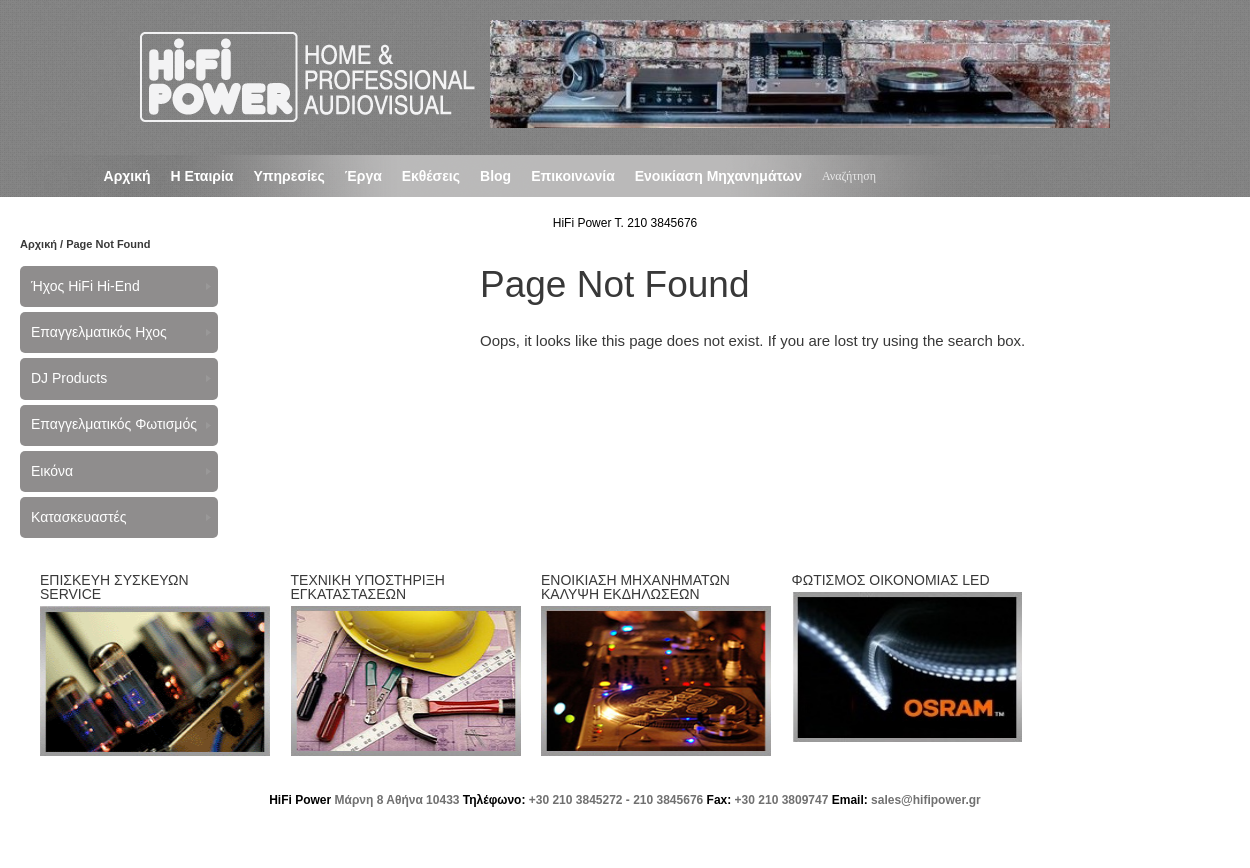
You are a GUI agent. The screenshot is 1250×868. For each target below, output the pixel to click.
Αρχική (127, 176)
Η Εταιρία (202, 176)
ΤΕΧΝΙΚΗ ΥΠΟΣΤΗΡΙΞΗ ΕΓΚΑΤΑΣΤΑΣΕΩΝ (368, 587)
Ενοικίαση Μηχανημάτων (718, 176)
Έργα (363, 176)
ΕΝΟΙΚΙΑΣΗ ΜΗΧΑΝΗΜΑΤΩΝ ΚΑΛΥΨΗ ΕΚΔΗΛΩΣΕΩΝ (635, 587)
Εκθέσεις (431, 176)
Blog (495, 176)
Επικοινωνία (573, 176)
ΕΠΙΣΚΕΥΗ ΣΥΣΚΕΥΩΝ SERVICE (114, 587)
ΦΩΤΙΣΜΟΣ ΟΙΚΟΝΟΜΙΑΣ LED (891, 580)
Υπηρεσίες (288, 176)
